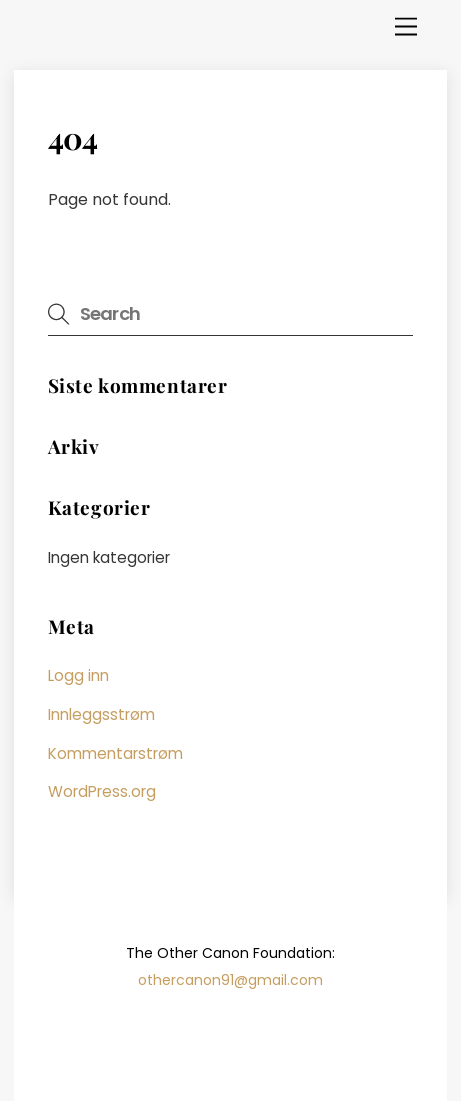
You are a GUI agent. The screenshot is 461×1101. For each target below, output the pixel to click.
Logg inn (78, 675)
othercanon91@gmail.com (230, 980)
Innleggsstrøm (101, 714)
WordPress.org (102, 791)
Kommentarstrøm (115, 753)
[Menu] (406, 27)
